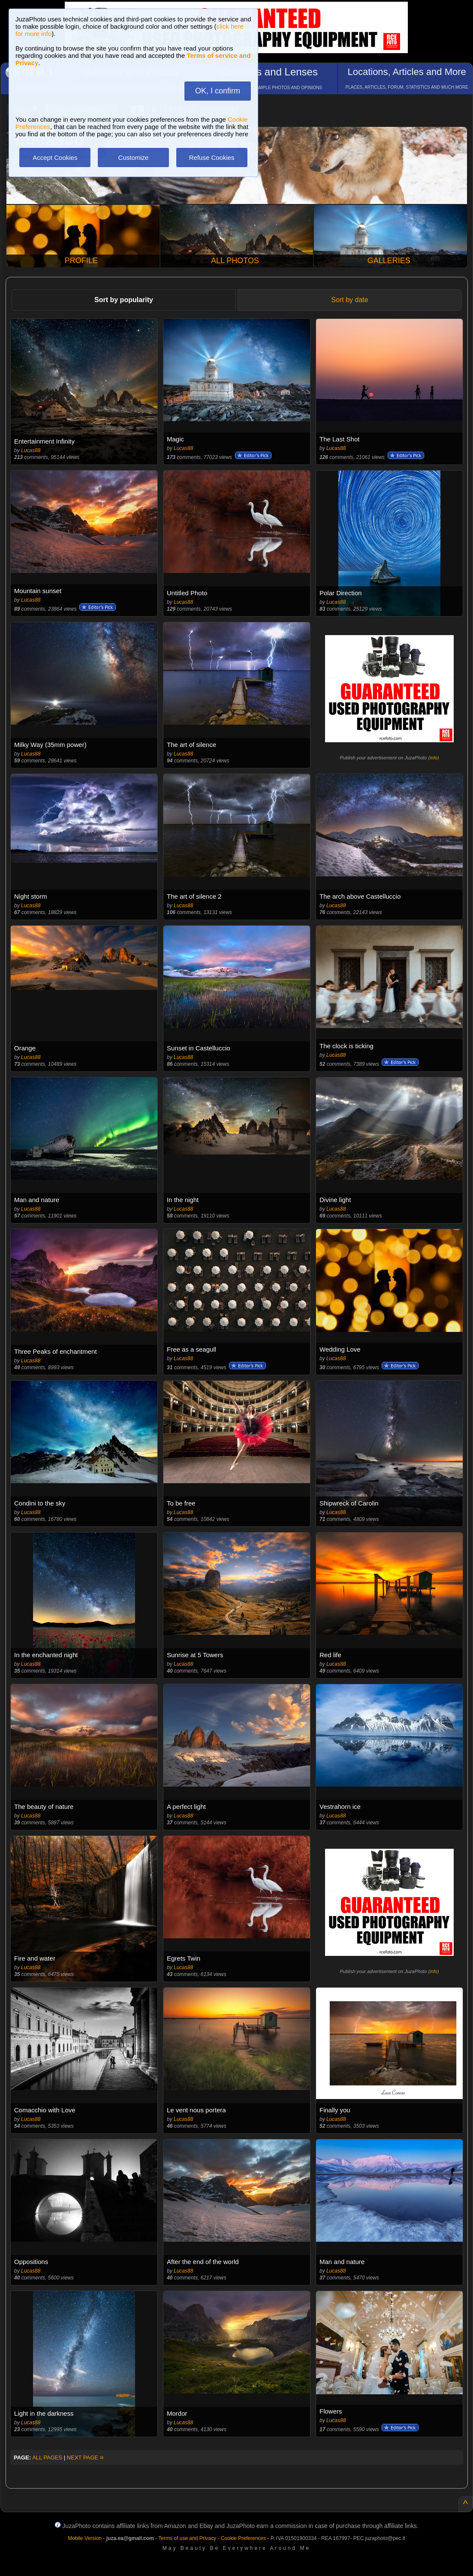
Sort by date (349, 299)
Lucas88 (30, 450)
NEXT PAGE (85, 2457)
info (433, 757)
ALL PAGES (47, 2457)
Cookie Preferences (243, 2538)
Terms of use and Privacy (187, 2538)
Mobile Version (85, 2538)
